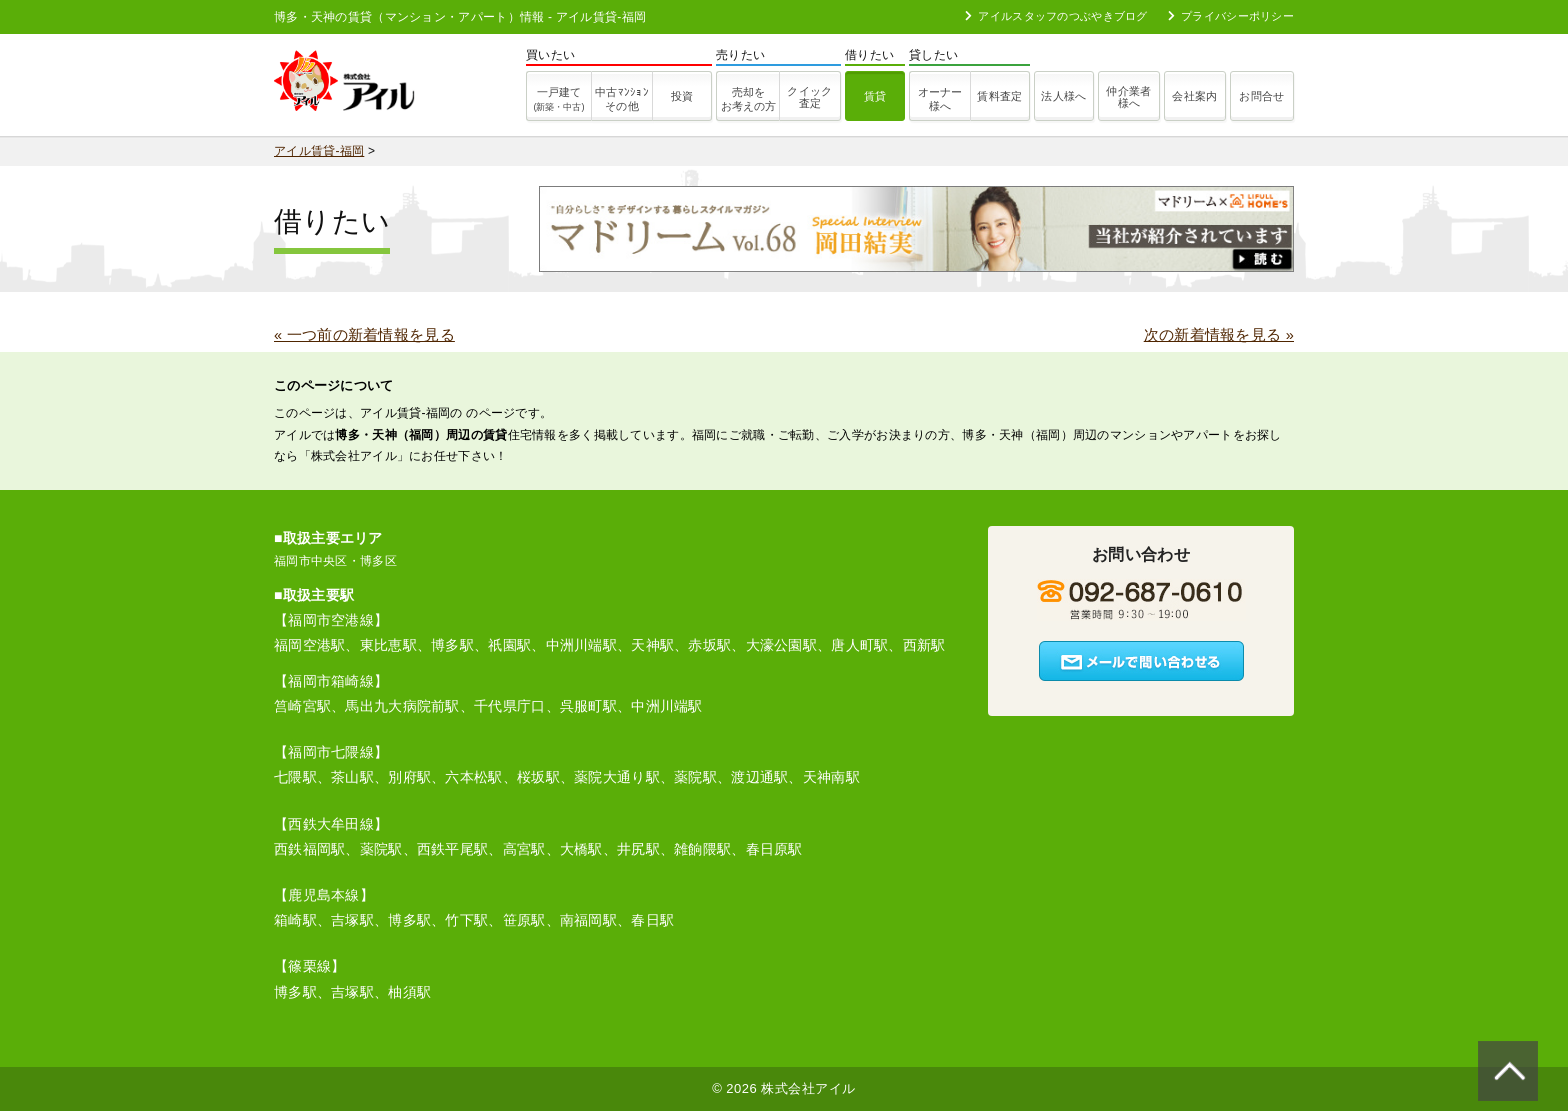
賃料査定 (999, 96)
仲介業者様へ (1128, 97)
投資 (682, 96)
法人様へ (1063, 96)
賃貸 (875, 96)
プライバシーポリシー (1231, 16)
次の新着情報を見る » (1219, 335)
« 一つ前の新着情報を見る (364, 335)
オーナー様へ (940, 99)
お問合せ (1261, 96)
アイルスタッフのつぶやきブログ (1056, 16)
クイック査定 (809, 97)
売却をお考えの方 (748, 99)
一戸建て (558, 99)
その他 (622, 99)
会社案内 (1194, 96)
